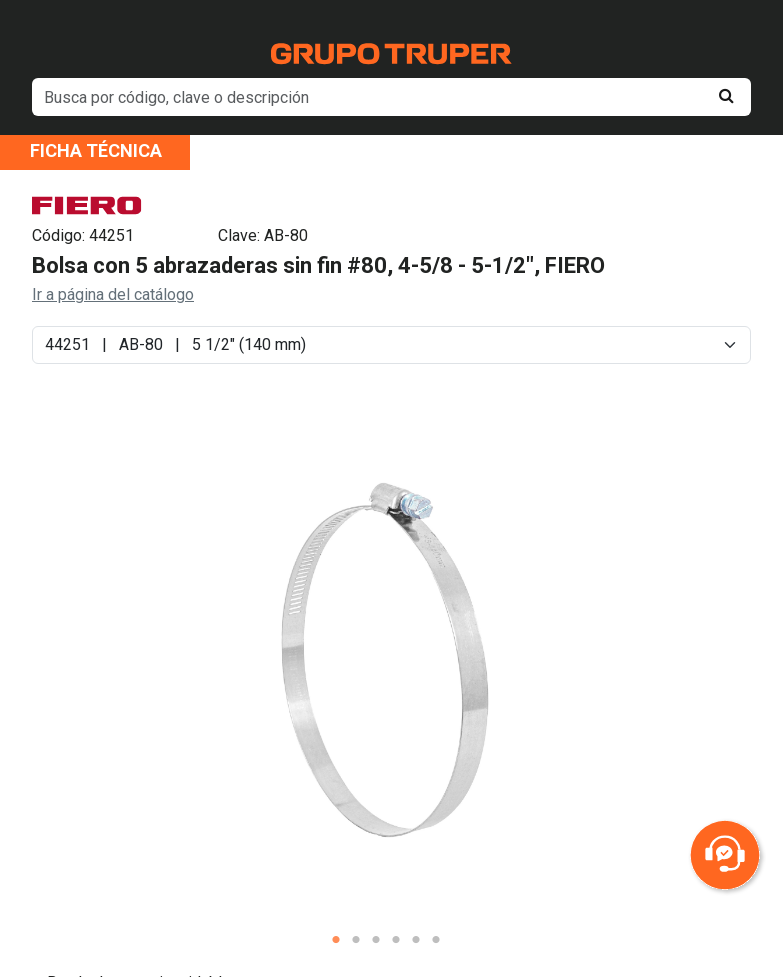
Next (663, 674)
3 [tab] (376, 940)
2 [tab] (356, 940)
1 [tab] (336, 940)
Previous (109, 674)
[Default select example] (391, 345)
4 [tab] (396, 940)
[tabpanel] (386, 658)
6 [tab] (436, 940)
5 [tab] (416, 940)
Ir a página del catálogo (113, 294)
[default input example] (391, 97)
